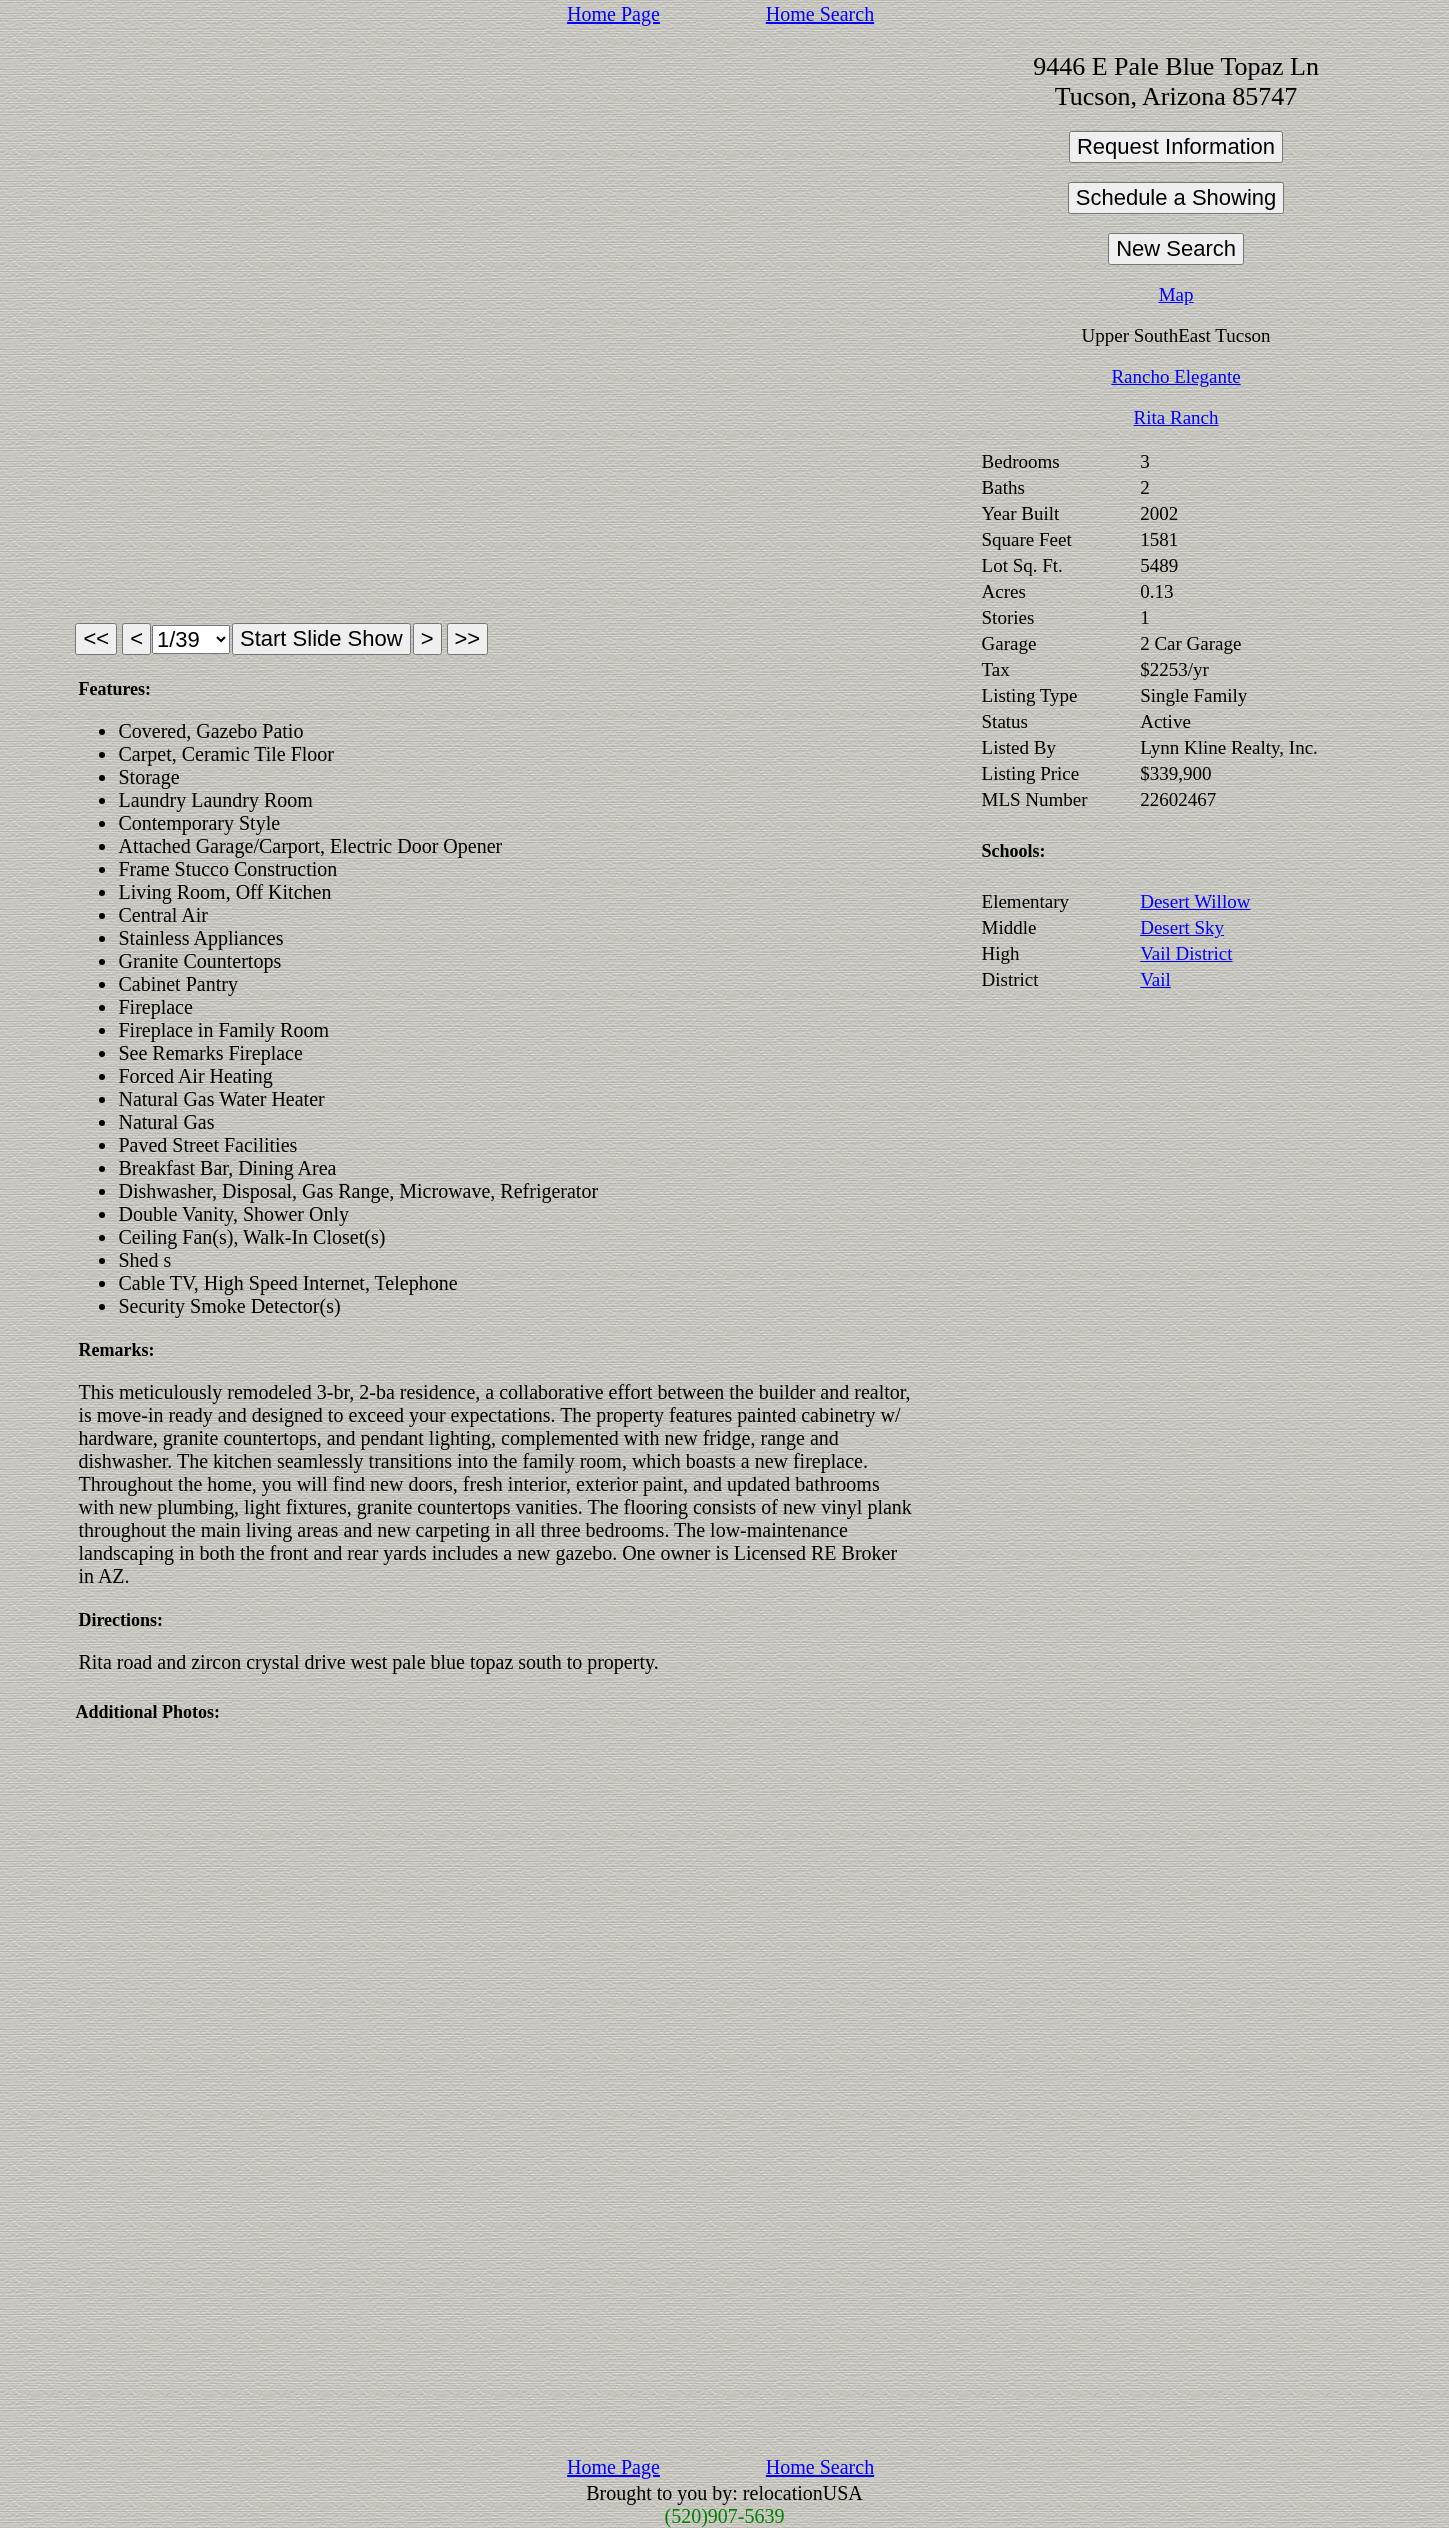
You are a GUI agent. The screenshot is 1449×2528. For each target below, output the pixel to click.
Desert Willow (1195, 901)
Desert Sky (1182, 927)
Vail (1155, 979)
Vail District (1186, 953)
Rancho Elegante (1175, 376)
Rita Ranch (1176, 417)
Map (1176, 294)
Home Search (820, 14)
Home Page (613, 14)
